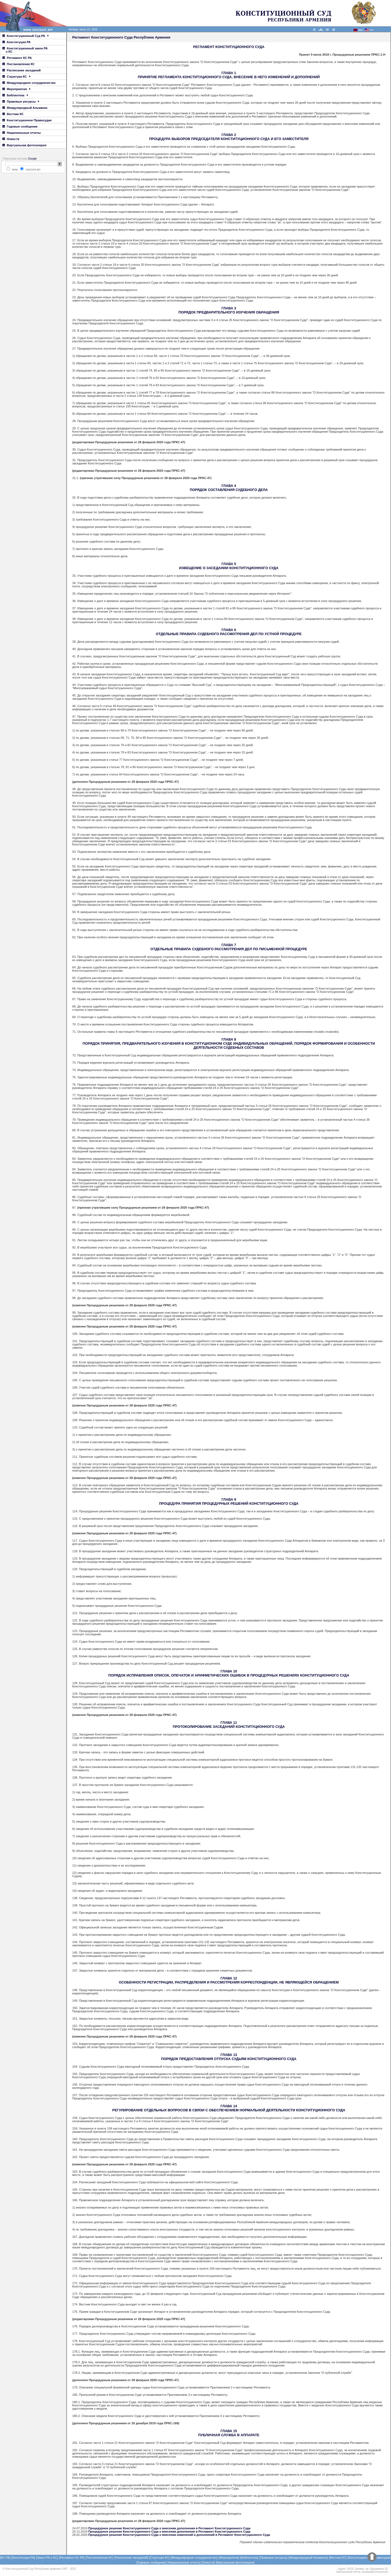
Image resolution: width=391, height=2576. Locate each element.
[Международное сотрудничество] (194, 2557)
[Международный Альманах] (308, 2557)
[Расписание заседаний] (131, 2557)
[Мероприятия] (229, 2557)
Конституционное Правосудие (27, 120)
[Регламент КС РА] (71, 2557)
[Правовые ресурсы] (273, 2557)
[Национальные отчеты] (184, 2562)
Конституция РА (16, 42)
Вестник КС (13, 114)
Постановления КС (18, 64)
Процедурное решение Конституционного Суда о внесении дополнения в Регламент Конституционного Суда (169, 2528)
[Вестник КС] (337, 2557)
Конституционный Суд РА (25, 35)
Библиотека (15, 95)
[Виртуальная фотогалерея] (235, 2562)
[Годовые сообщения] (151, 2562)
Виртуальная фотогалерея (24, 145)
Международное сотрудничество (29, 82)
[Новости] (208, 2562)
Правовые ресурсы (20, 101)
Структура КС (16, 76)
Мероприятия (16, 89)
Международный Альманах (25, 107)
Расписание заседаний (21, 70)
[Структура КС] (159, 2557)
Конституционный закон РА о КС (25, 50)
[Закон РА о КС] (47, 2557)
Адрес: (342, 2568)
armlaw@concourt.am (375, 2571)
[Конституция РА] (23, 2557)
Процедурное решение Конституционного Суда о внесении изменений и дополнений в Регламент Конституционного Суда (179, 2534)
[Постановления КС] (99, 2557)
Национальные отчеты (21, 132)
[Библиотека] (249, 2557)
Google (32, 158)
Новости (10, 139)
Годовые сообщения (19, 126)
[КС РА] (5, 2557)
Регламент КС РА (17, 57)
